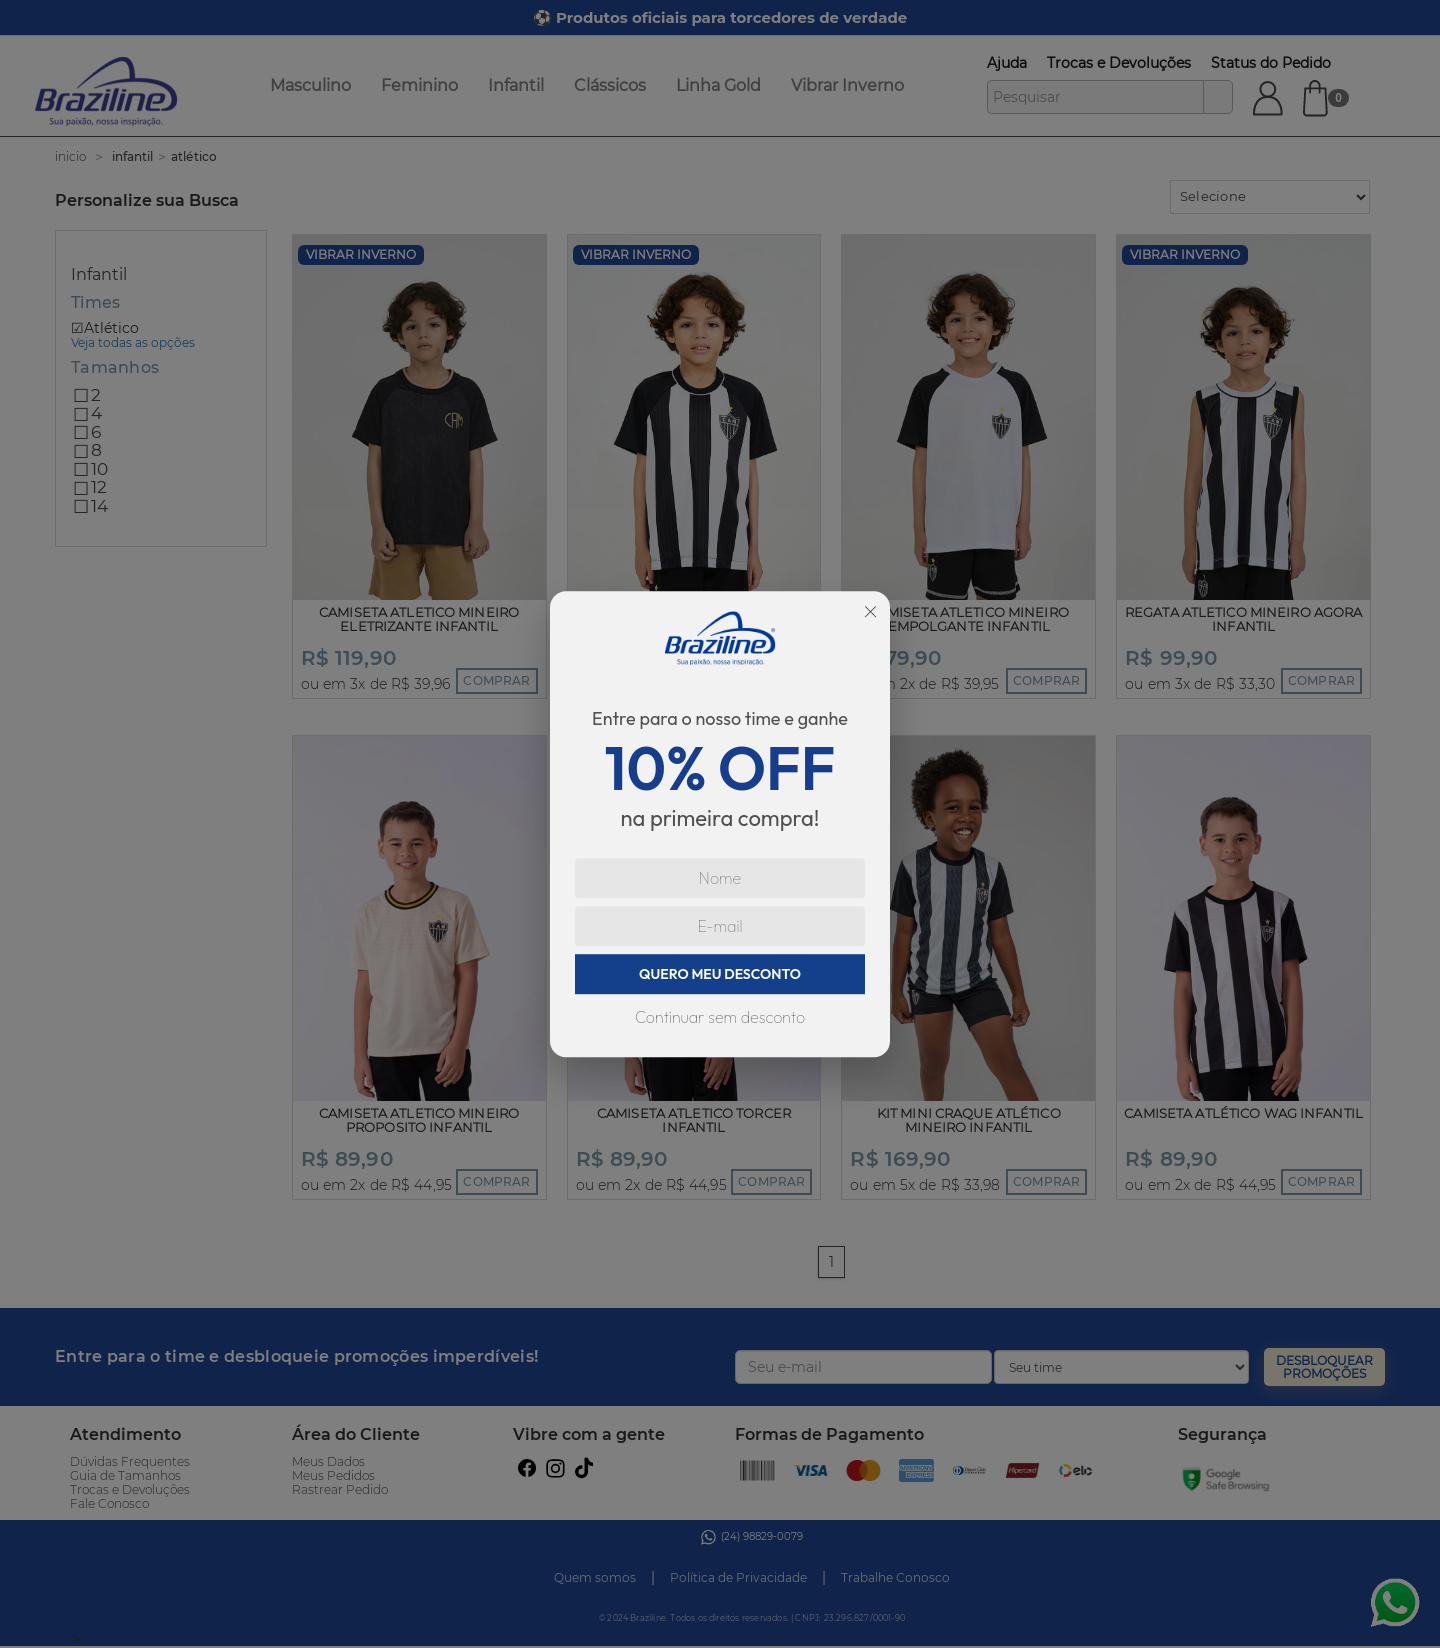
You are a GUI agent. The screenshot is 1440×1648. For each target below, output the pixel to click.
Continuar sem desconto (720, 1017)
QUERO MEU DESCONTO (720, 974)
